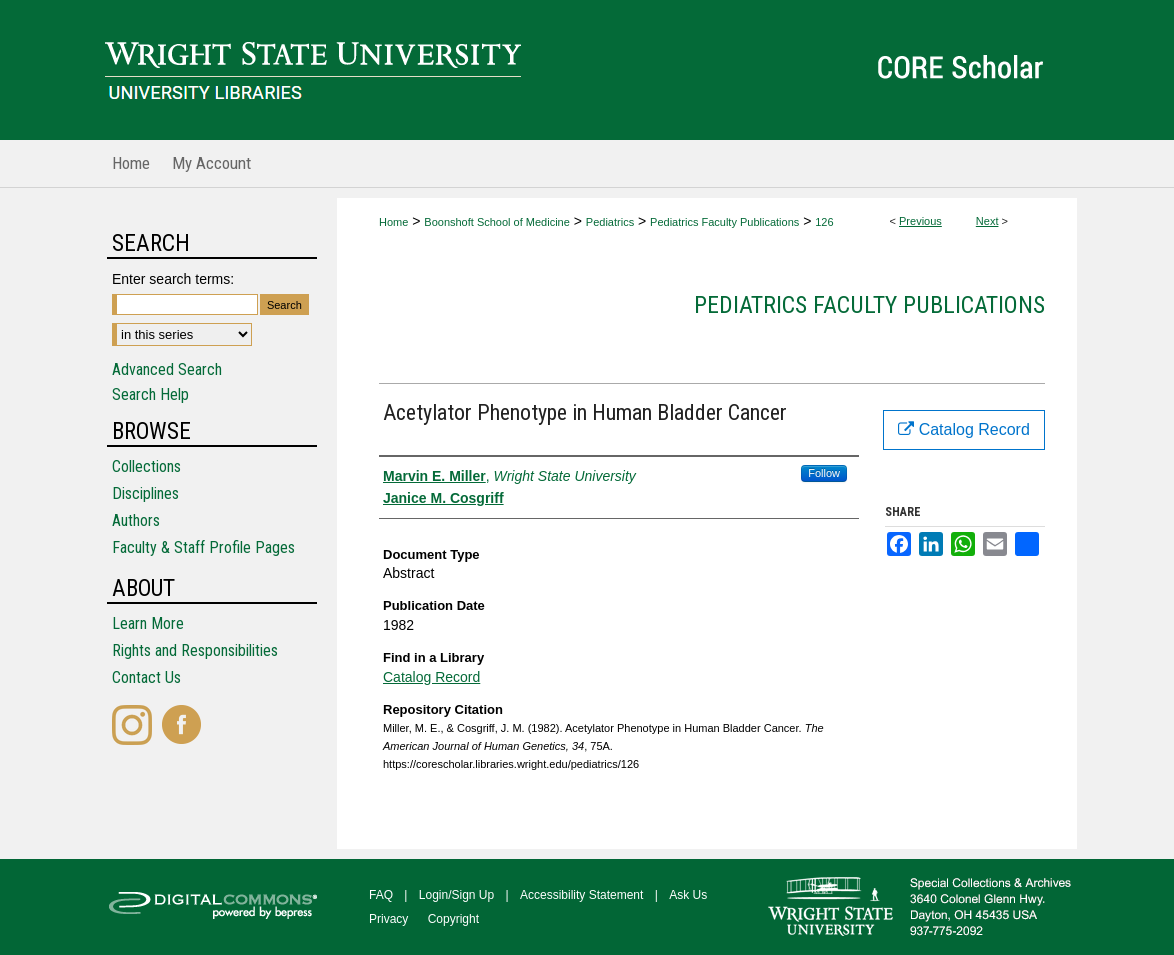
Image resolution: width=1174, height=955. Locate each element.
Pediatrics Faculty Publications (724, 222)
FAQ (381, 895)
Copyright (453, 919)
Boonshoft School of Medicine (497, 222)
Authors (136, 520)
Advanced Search (167, 369)
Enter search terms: (173, 279)
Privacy (388, 919)
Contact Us (146, 677)
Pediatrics (610, 222)
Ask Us (688, 895)
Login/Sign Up (456, 895)
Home (393, 222)
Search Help (150, 394)
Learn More (148, 623)
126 (824, 222)
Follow (824, 473)
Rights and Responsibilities (195, 650)
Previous (920, 221)
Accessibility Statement (581, 895)
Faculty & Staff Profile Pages (203, 547)
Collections (146, 466)
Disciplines (145, 493)
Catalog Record (431, 677)
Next (987, 221)
